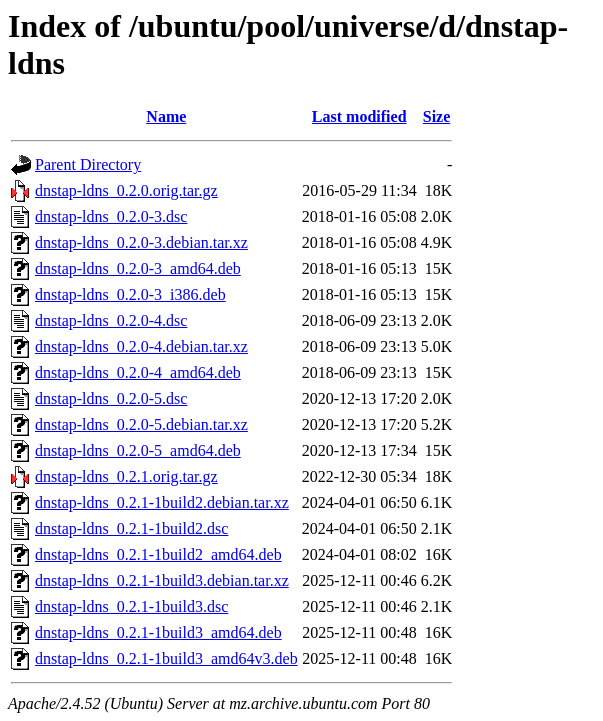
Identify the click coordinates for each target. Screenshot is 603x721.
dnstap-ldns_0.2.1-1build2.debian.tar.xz (162, 502)
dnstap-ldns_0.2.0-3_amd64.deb (138, 268)
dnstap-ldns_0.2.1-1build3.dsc (131, 606)
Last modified (359, 116)
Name (166, 116)
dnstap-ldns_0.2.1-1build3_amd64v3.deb (166, 658)
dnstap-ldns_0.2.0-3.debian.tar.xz (141, 242)
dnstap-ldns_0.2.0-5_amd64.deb (138, 450)
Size (437, 116)
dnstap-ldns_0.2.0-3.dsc (111, 216)
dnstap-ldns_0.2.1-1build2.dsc (131, 528)
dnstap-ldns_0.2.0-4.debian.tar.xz (141, 346)
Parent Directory (88, 164)
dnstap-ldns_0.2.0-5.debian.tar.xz (141, 424)
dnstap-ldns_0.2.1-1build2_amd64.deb (158, 554)
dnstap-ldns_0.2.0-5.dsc (111, 398)
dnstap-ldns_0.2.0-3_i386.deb (130, 294)
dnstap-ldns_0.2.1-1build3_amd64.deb (158, 632)
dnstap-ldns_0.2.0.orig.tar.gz (126, 190)
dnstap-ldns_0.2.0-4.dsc (111, 320)
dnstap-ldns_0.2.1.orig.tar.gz (126, 476)
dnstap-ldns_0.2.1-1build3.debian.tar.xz (162, 580)
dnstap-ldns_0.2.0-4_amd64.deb (138, 372)
